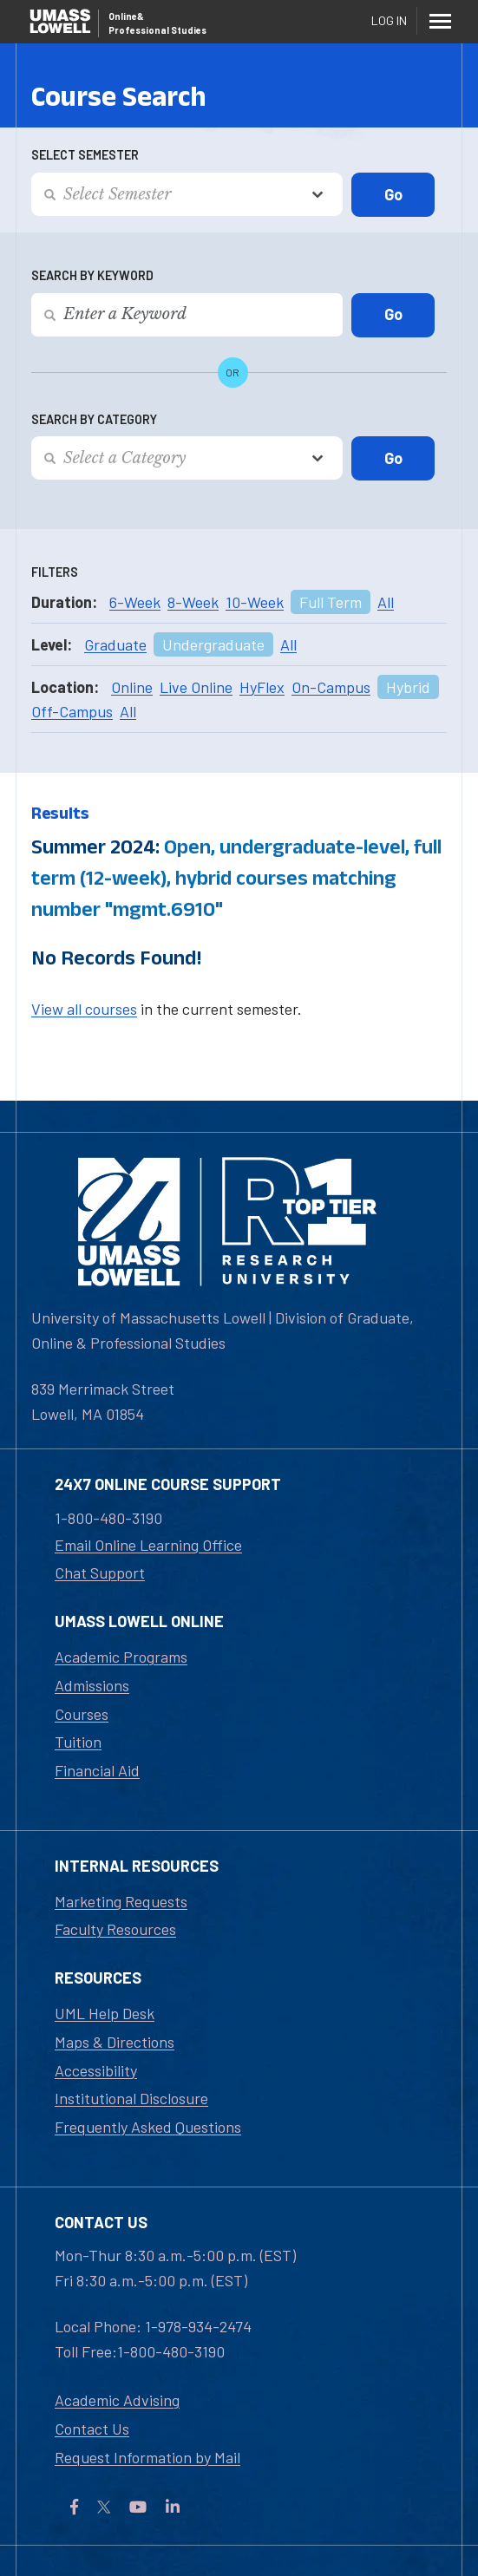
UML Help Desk (104, 2013)
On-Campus (330, 686)
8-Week (193, 601)
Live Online (196, 686)
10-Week (255, 601)
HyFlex (262, 686)
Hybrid (408, 686)
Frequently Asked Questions (148, 2126)
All (385, 601)
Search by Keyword (92, 275)
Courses (81, 1713)
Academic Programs (121, 1656)
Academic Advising (117, 2399)
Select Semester (85, 154)
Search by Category (94, 419)
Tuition (78, 1741)
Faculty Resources (115, 1929)
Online (132, 686)
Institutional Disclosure (131, 2098)
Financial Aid (97, 1770)
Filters (54, 572)
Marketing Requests (121, 1901)
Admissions (92, 1685)
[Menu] (439, 21)
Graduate (115, 644)
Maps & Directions (114, 2041)
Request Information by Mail (147, 2457)
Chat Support (100, 1572)
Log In (389, 20)
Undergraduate (213, 644)
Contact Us (92, 2428)
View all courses (84, 1008)
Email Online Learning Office (148, 1544)
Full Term (330, 601)
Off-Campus (72, 711)
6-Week (134, 601)
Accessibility (96, 2070)
